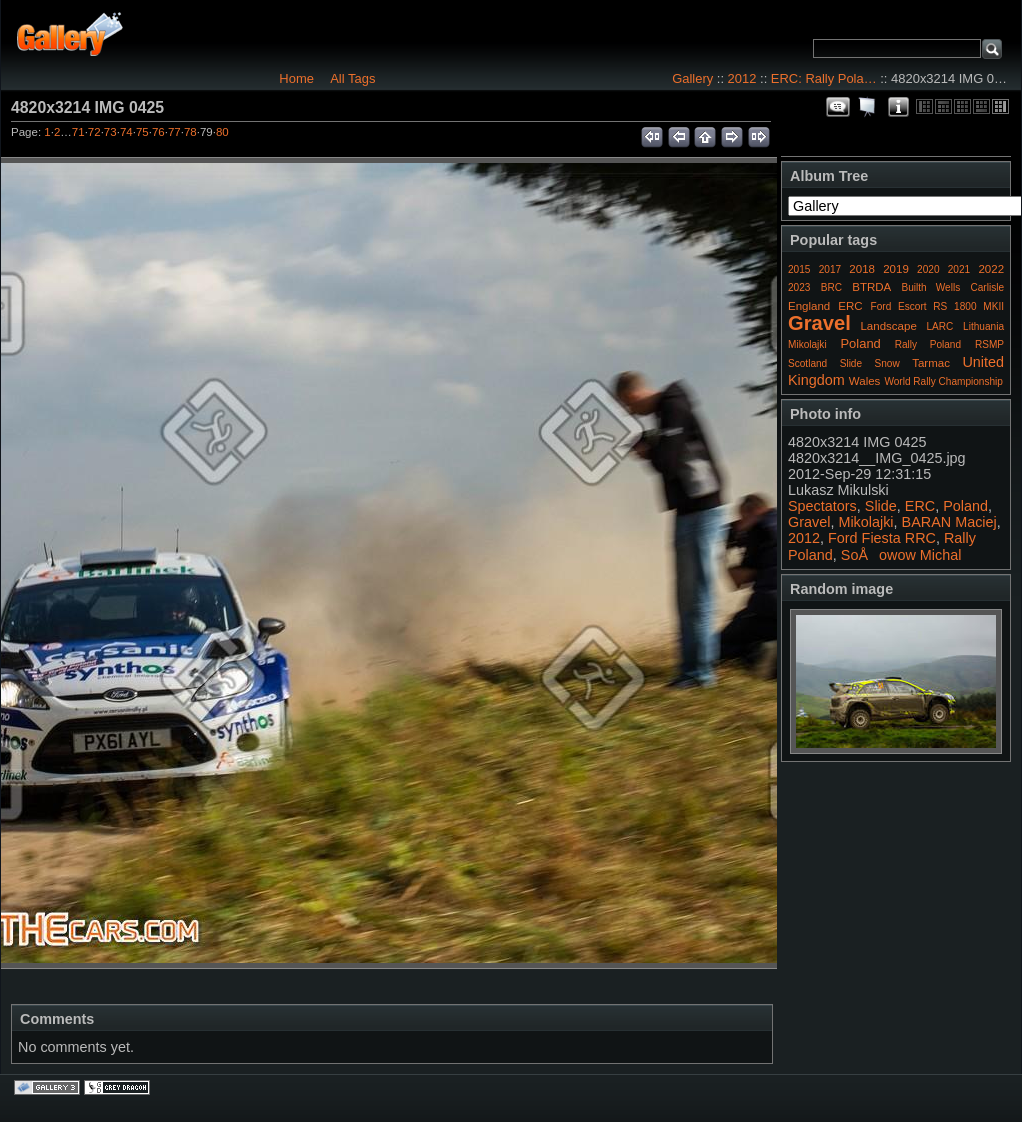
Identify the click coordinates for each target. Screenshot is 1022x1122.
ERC (850, 306)
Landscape (888, 326)
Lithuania (983, 326)
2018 (862, 269)
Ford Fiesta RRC (882, 538)
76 (158, 132)
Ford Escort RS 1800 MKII (937, 306)
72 (94, 132)
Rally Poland (928, 344)
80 (222, 132)
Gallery (692, 78)
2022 (991, 269)
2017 (830, 269)
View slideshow (868, 107)
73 (110, 132)
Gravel (819, 323)
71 (78, 132)
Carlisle (987, 287)
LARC (940, 326)
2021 (959, 269)
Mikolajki (807, 344)
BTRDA (871, 287)
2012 (742, 78)
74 (126, 132)
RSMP (989, 344)
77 (174, 132)
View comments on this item (838, 107)
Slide (851, 363)
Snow (887, 363)
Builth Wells (930, 287)
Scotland (807, 363)
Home (296, 78)
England (809, 306)
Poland (860, 343)
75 (142, 132)
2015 (799, 269)
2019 (896, 269)
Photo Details (898, 107)
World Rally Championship (943, 381)
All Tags (352, 78)
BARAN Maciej (949, 522)
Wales (865, 381)
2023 (799, 287)
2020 (928, 269)
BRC (831, 287)
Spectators (822, 506)
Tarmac (931, 363)
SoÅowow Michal (901, 555)
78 (190, 132)
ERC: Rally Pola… (824, 78)
